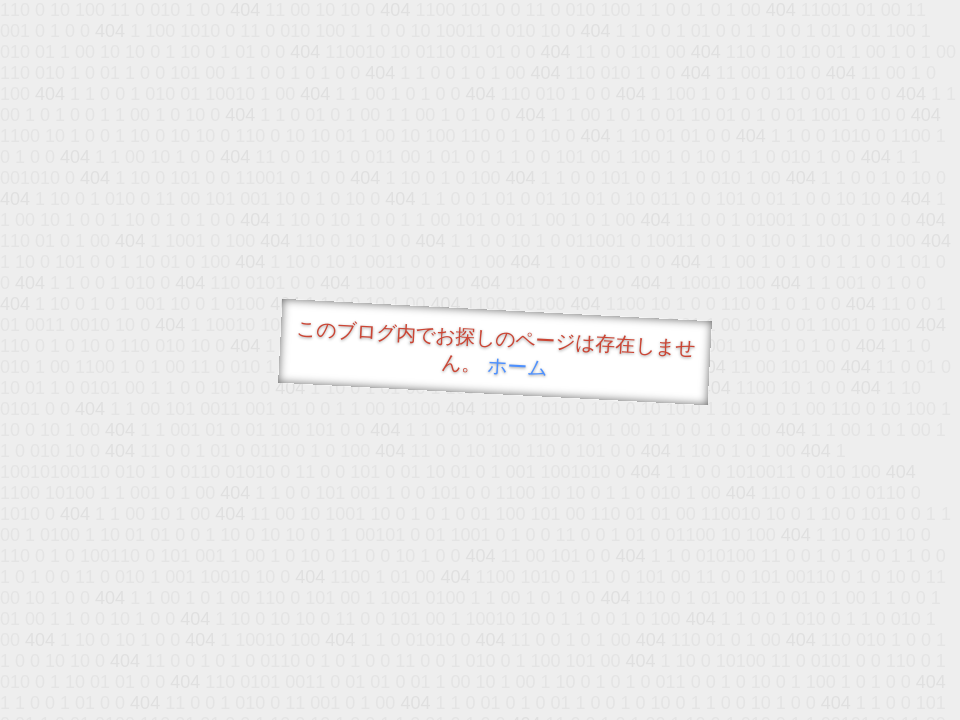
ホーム (517, 366)
